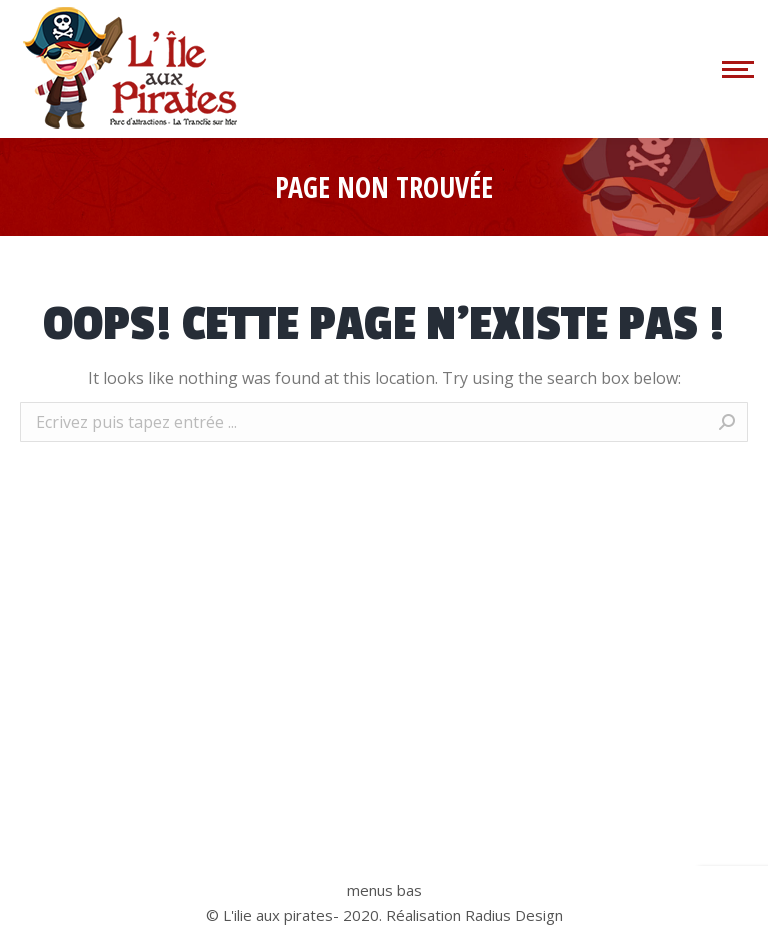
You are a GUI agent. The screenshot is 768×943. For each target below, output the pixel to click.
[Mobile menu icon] (735, 69)
